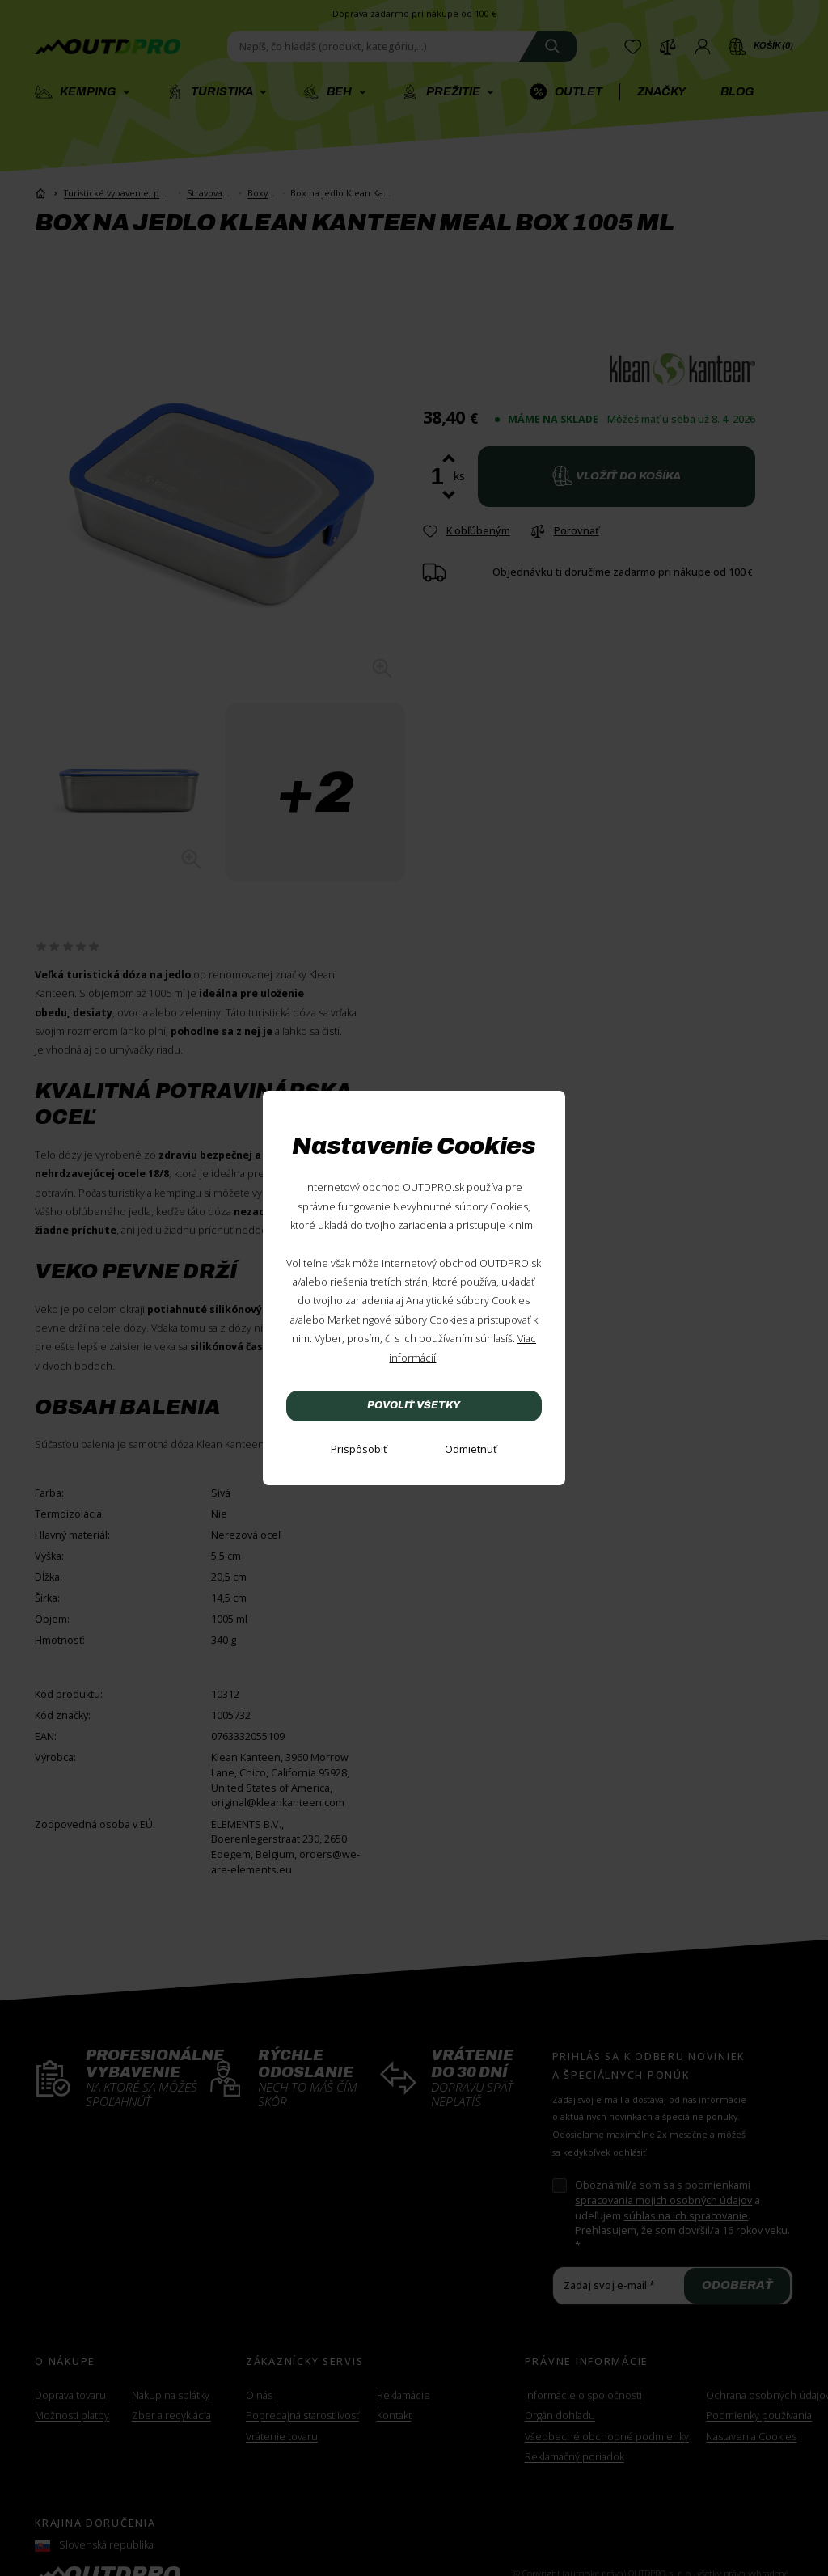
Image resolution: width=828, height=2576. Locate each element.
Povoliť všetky (413, 1405)
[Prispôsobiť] (359, 1450)
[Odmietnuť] (470, 1450)
